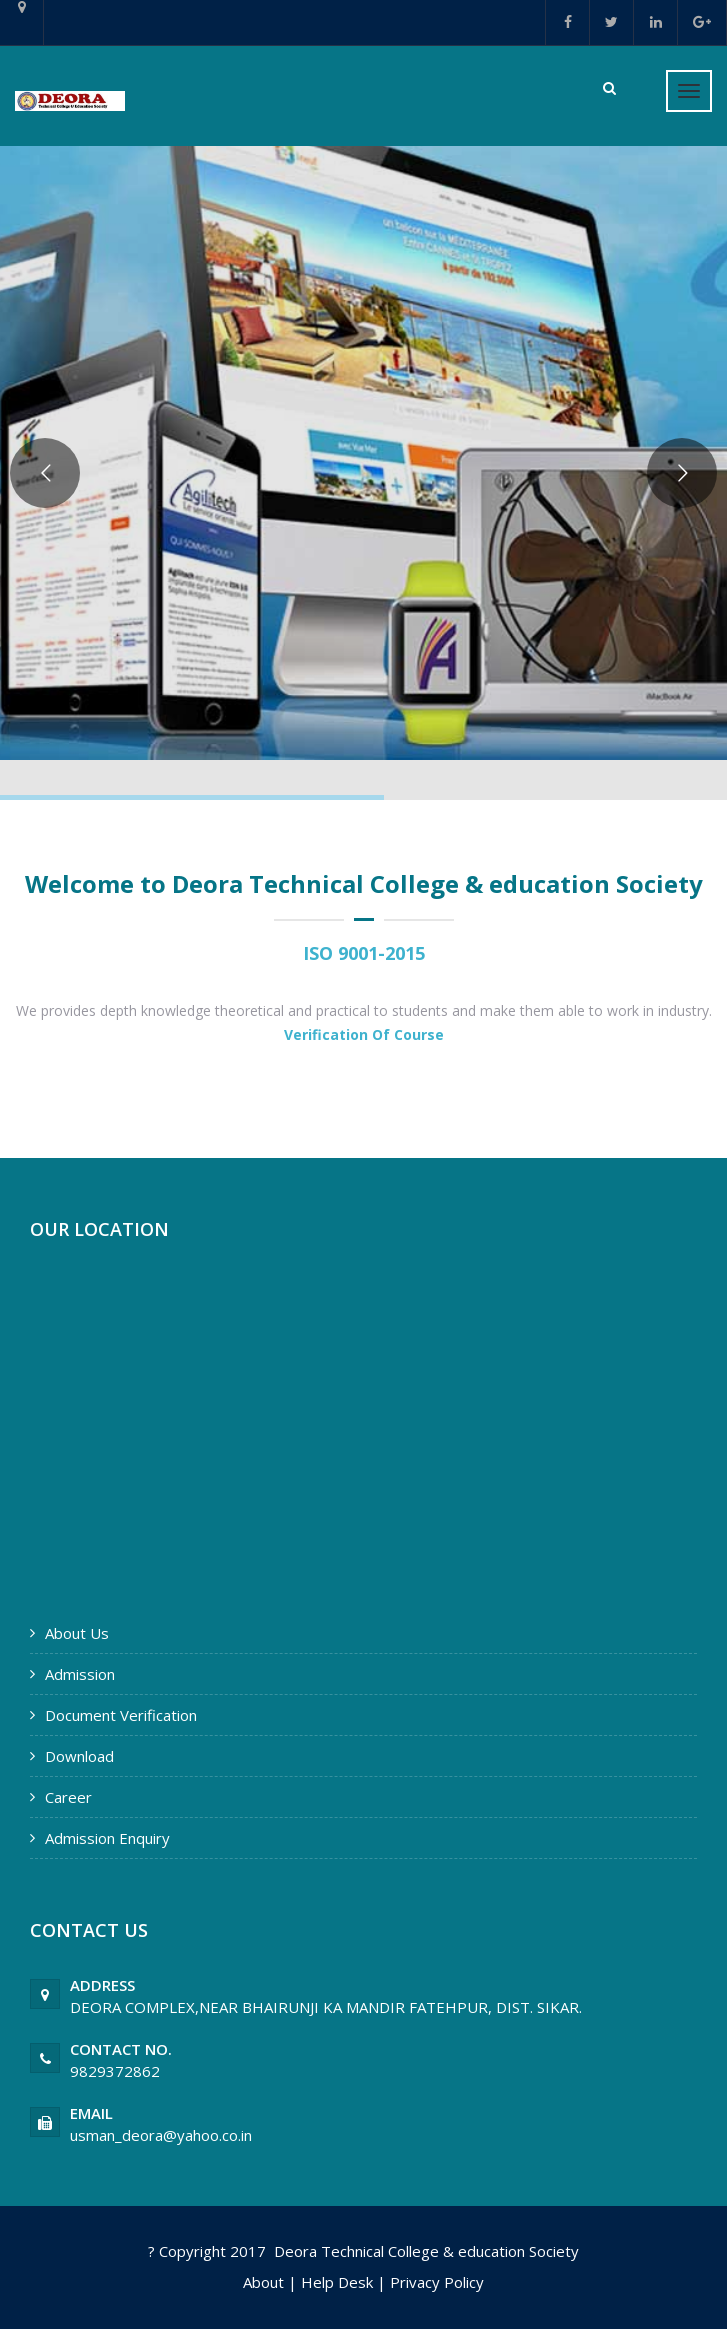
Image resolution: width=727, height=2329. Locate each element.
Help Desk (337, 2282)
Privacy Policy (437, 2282)
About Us (77, 1633)
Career (68, 1797)
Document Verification (121, 1715)
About (263, 2282)
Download (79, 1756)
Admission (80, 1674)
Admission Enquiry (107, 1838)
